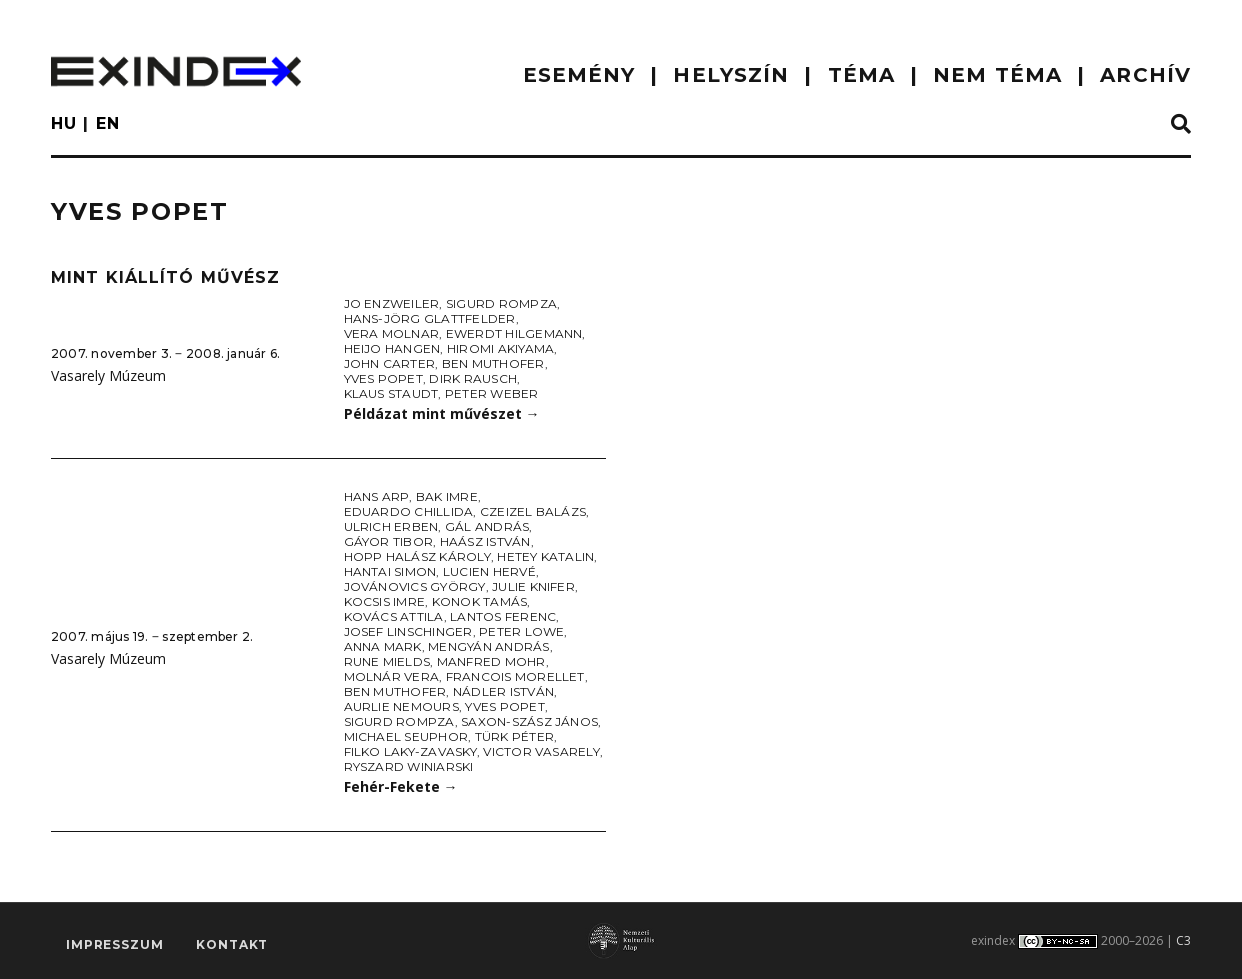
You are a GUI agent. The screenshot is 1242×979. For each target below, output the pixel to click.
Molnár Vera (392, 676)
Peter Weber (492, 393)
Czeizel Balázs (533, 511)
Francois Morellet (515, 676)
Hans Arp (377, 496)
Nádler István (503, 691)
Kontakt (232, 944)
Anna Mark (383, 646)
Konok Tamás (480, 601)
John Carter (390, 363)
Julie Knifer (533, 586)
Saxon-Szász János (529, 721)
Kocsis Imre (385, 601)
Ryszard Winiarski (409, 766)
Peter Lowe (521, 631)
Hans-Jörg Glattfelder (430, 318)
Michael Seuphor (406, 736)
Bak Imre (447, 496)
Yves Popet (383, 378)
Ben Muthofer (493, 363)
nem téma (997, 75)
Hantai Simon (390, 571)
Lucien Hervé (489, 571)
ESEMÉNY (579, 75)
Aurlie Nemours (401, 706)
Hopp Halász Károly (417, 556)
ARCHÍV (1145, 75)
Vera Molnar (392, 333)
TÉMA (861, 75)
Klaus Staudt (391, 393)
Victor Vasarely (541, 751)
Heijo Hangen (392, 348)
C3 (1183, 940)
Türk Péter (514, 736)
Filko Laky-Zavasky (410, 751)
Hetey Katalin (545, 556)
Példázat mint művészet (442, 413)
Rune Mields (387, 661)
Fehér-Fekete (401, 786)
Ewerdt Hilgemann (514, 333)
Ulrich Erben (391, 526)
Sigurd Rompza (501, 303)
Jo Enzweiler (392, 303)
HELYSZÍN (731, 75)
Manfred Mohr (491, 661)
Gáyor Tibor (389, 541)
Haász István (485, 541)
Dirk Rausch (473, 378)
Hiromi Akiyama (500, 348)
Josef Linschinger (408, 631)
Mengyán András (488, 646)
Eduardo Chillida (409, 511)
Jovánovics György (415, 586)
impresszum (114, 944)
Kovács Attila (394, 616)
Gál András (487, 526)
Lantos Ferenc (503, 616)
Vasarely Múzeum (108, 375)
